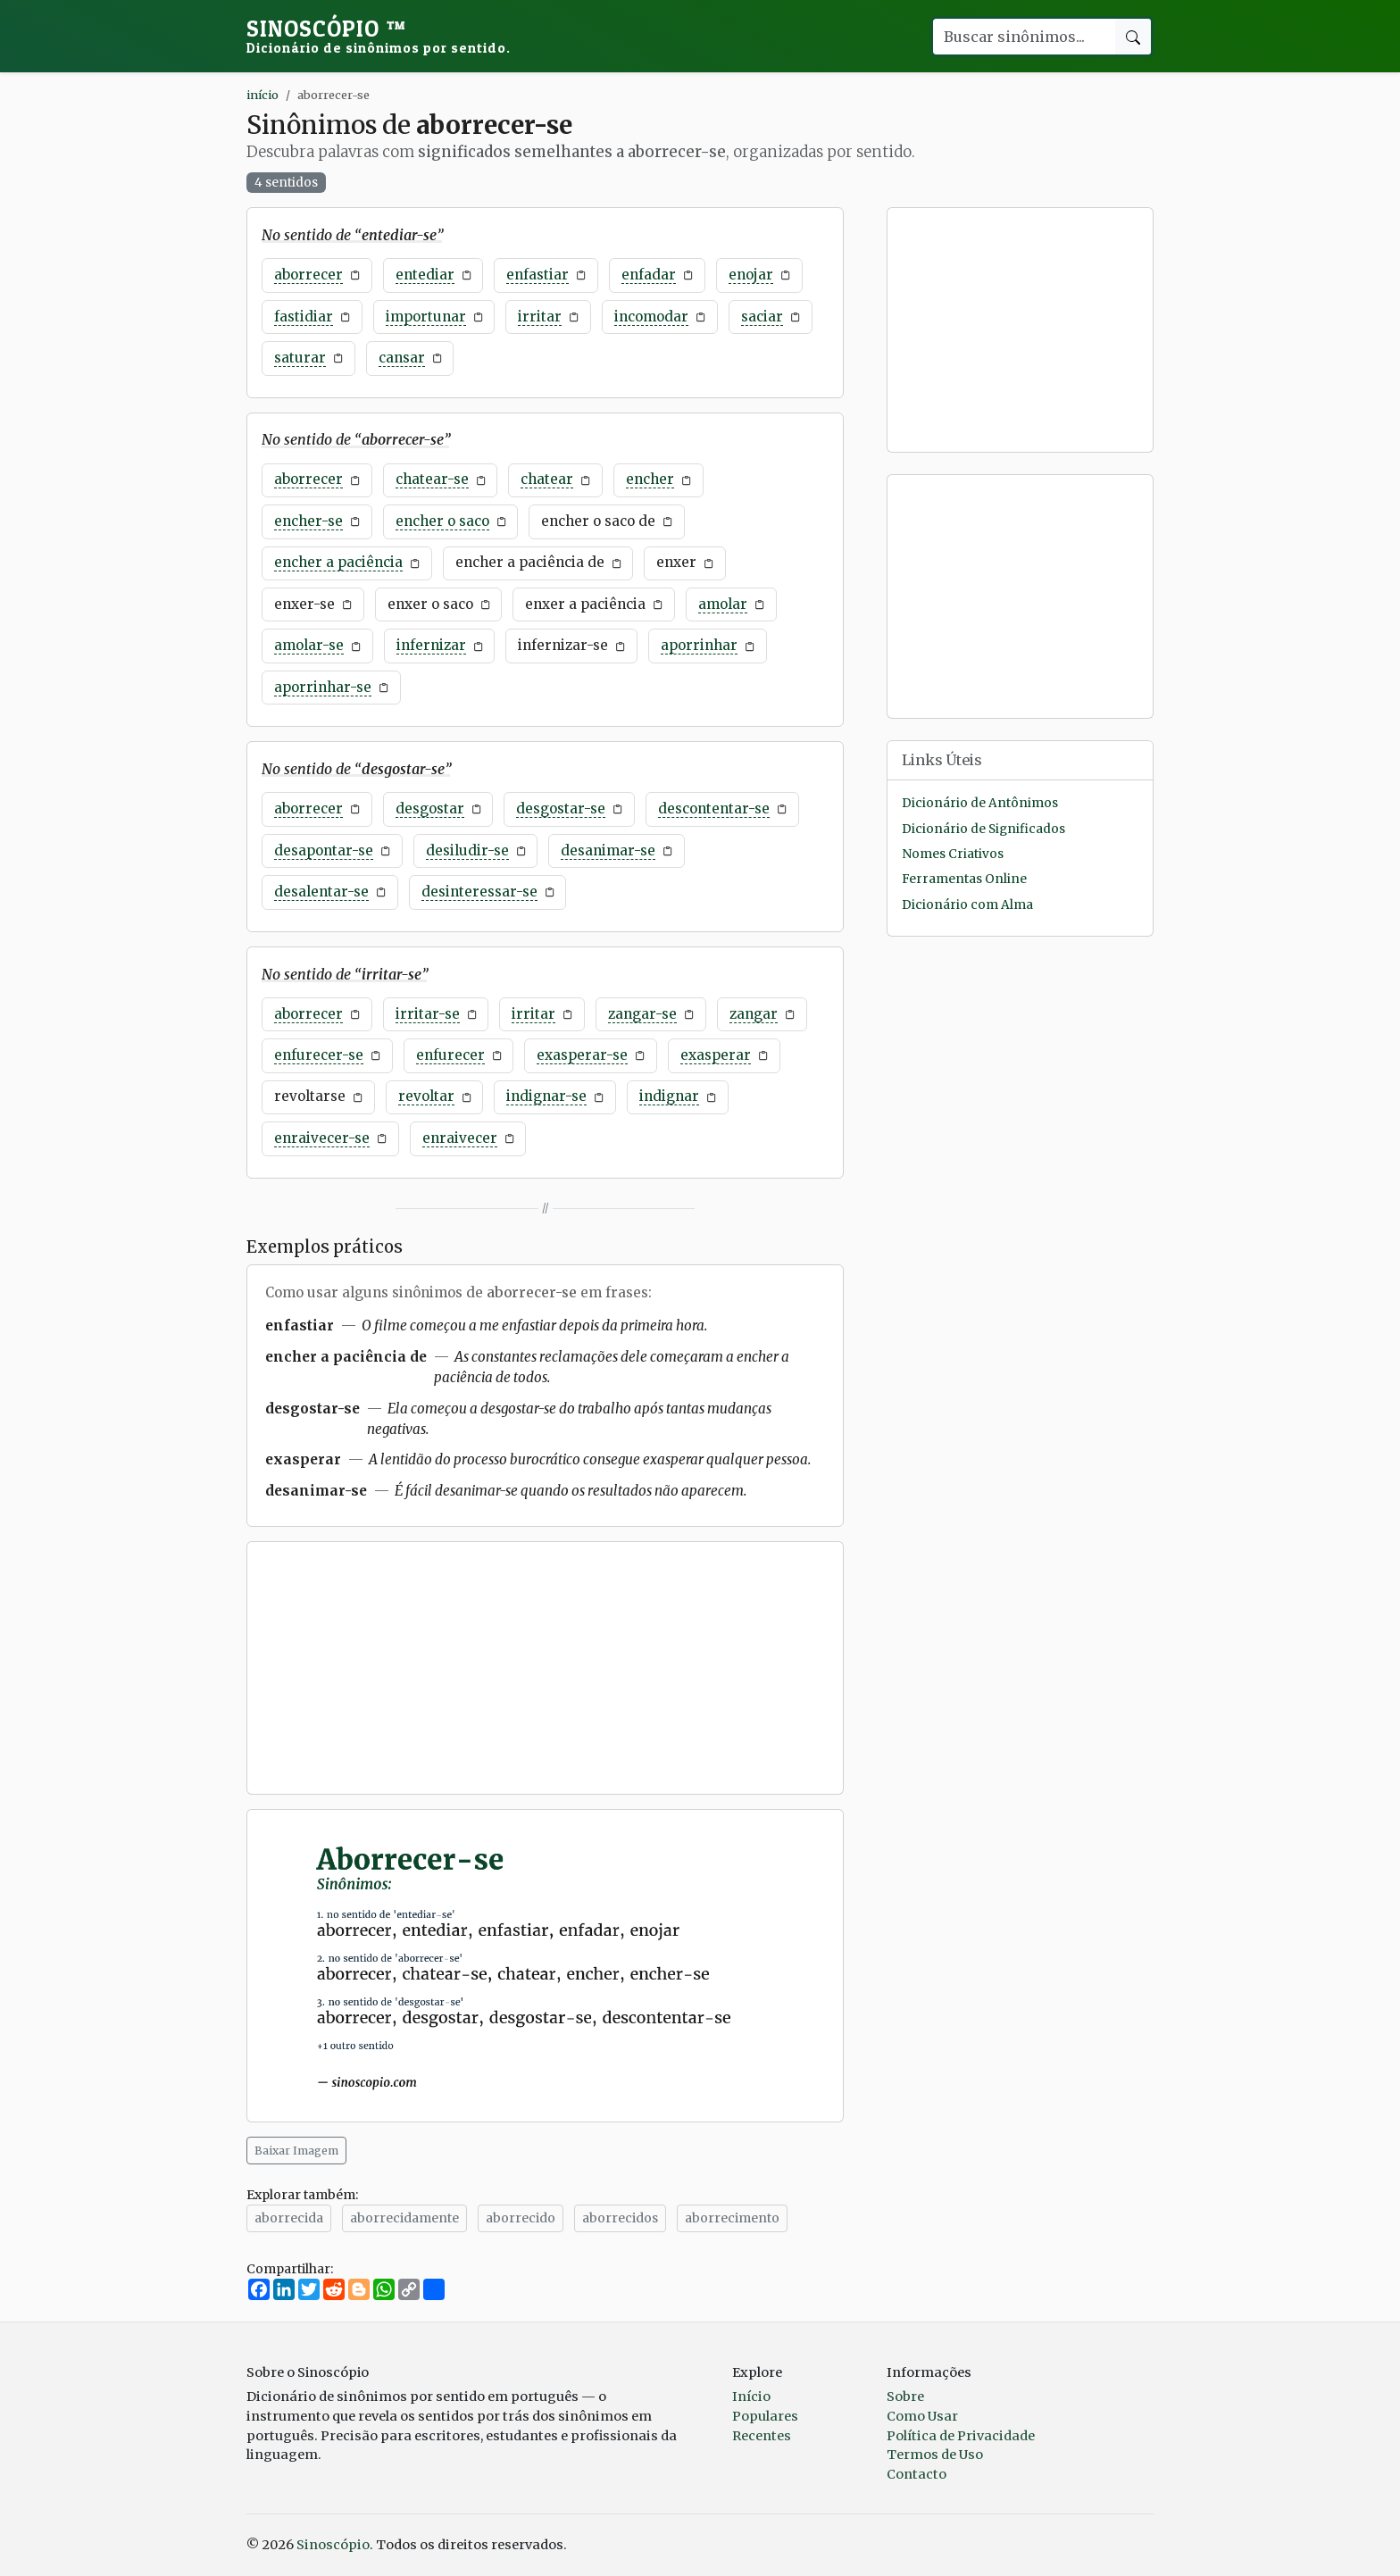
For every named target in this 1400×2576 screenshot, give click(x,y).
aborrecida (288, 2218)
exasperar (715, 1054)
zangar (753, 1013)
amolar (722, 604)
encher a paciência (338, 562)
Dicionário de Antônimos (980, 803)
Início (751, 2396)
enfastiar (537, 274)
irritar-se (428, 1013)
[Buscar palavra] (1023, 36)
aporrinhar (699, 645)
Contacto (916, 2474)
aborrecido (520, 2218)
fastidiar (303, 316)
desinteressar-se (479, 891)
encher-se (308, 521)
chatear (547, 479)
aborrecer (308, 274)
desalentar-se (321, 891)
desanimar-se (608, 850)
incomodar (651, 316)
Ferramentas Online (964, 879)
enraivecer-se (322, 1138)
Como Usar (922, 2416)
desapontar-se (323, 850)
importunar (426, 316)
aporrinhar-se (322, 687)
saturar (300, 357)
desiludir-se (467, 850)
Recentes (761, 2436)
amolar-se (309, 645)
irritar (540, 316)
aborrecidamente (404, 2218)
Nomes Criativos (953, 854)
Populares (765, 2416)
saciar (762, 316)
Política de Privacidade (961, 2436)
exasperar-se (582, 1054)
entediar (425, 274)
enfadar (648, 274)
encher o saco (442, 521)
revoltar (426, 1096)
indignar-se (546, 1096)
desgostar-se (560, 808)
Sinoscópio (378, 35)
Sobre (905, 2396)
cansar (402, 357)
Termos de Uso (935, 2455)
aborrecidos (620, 2218)
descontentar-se (714, 808)
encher (650, 479)
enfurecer (450, 1054)
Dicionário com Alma (967, 905)
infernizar (431, 645)
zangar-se (642, 1013)
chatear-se (432, 479)
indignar (669, 1096)
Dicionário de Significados (983, 829)
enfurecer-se (318, 1054)
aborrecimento (732, 2218)
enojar (751, 274)
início (262, 95)
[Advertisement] (545, 1668)
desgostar (430, 808)
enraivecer (459, 1138)
